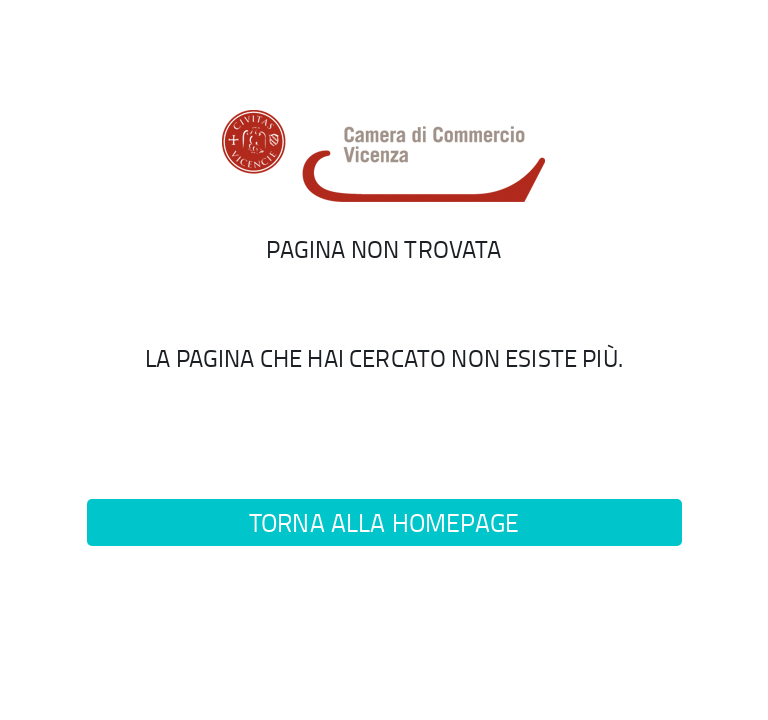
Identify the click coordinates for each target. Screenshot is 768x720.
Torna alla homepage (384, 522)
